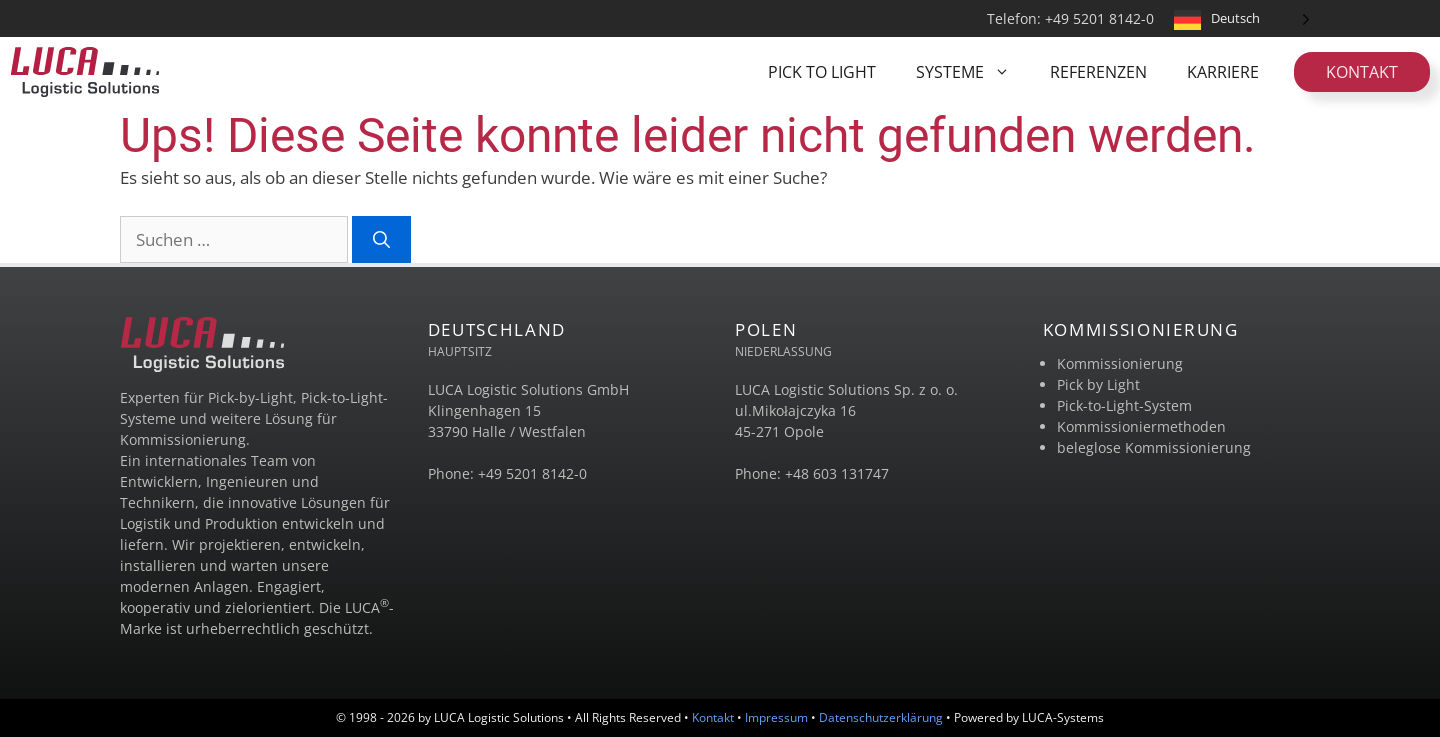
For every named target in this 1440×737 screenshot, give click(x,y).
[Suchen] (381, 240)
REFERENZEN (1098, 72)
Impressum (776, 717)
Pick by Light (1098, 384)
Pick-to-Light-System (1124, 405)
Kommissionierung (1120, 363)
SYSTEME (973, 72)
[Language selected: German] (1242, 18)
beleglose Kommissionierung (1154, 447)
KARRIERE (1223, 72)
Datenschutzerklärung (881, 717)
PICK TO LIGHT (822, 72)
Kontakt (1362, 72)
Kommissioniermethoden (1141, 426)
